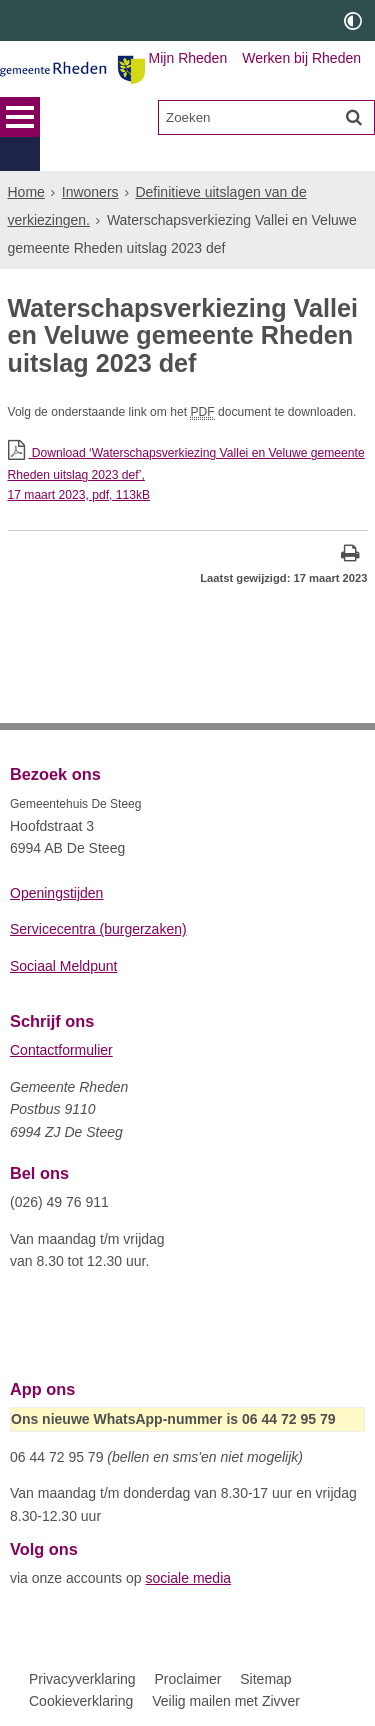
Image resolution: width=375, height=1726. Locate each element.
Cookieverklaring (81, 1701)
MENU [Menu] (20, 117)
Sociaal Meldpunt (63, 965)
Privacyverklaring (82, 1678)
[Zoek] (354, 117)
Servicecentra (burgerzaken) (98, 929)
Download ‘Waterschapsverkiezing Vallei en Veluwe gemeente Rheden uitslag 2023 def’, (188, 471)
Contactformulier (61, 1050)
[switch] (353, 20)
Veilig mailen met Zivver (226, 1701)
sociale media (188, 1578)
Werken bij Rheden (301, 58)
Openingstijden (56, 892)
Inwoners (90, 158)
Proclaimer (187, 1678)
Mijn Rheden (188, 58)
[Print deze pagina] (350, 555)
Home (26, 158)
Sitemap (265, 1678)
